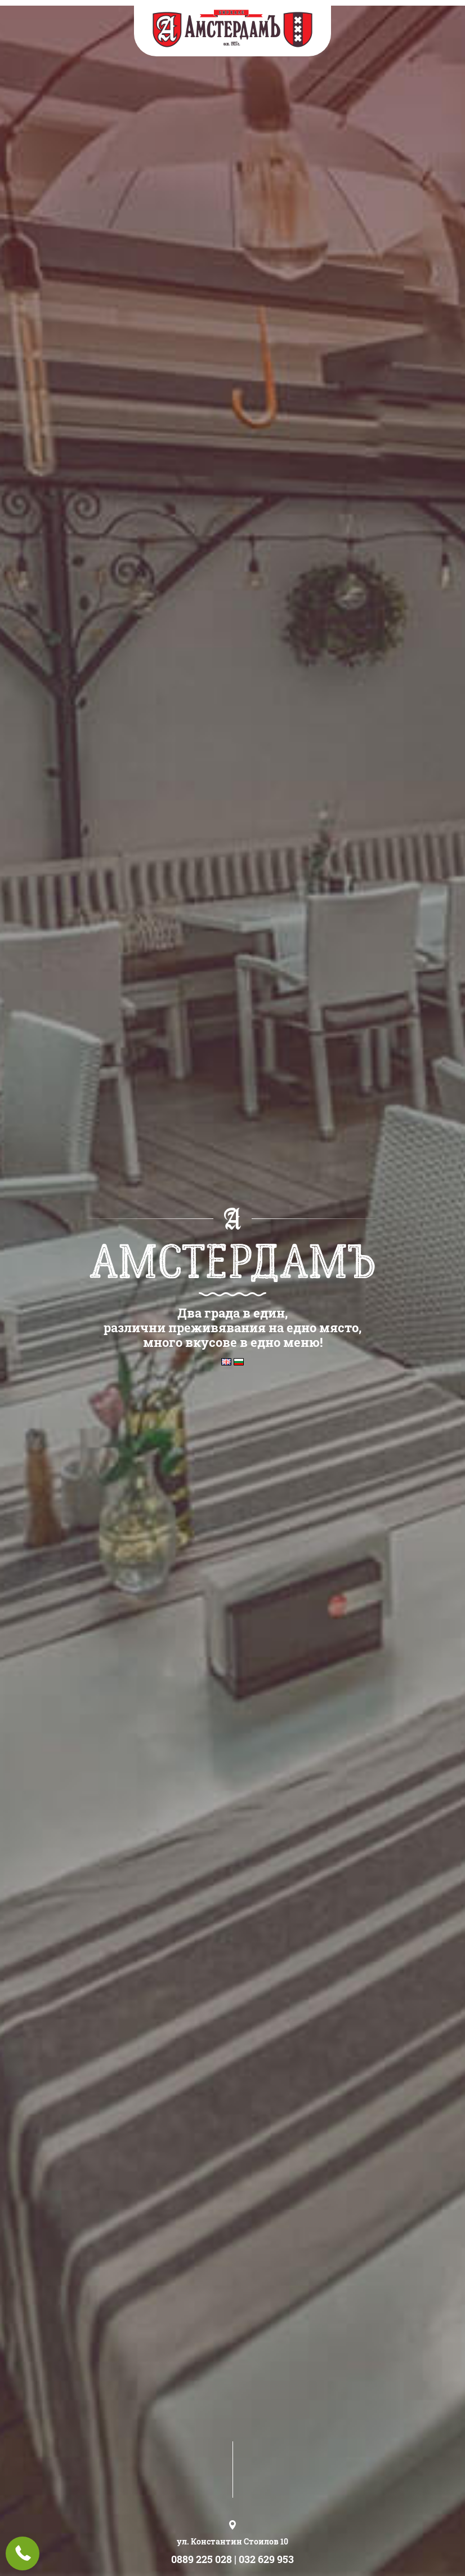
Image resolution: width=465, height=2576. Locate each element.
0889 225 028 (201, 2559)
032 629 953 (266, 2559)
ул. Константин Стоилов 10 (232, 2541)
